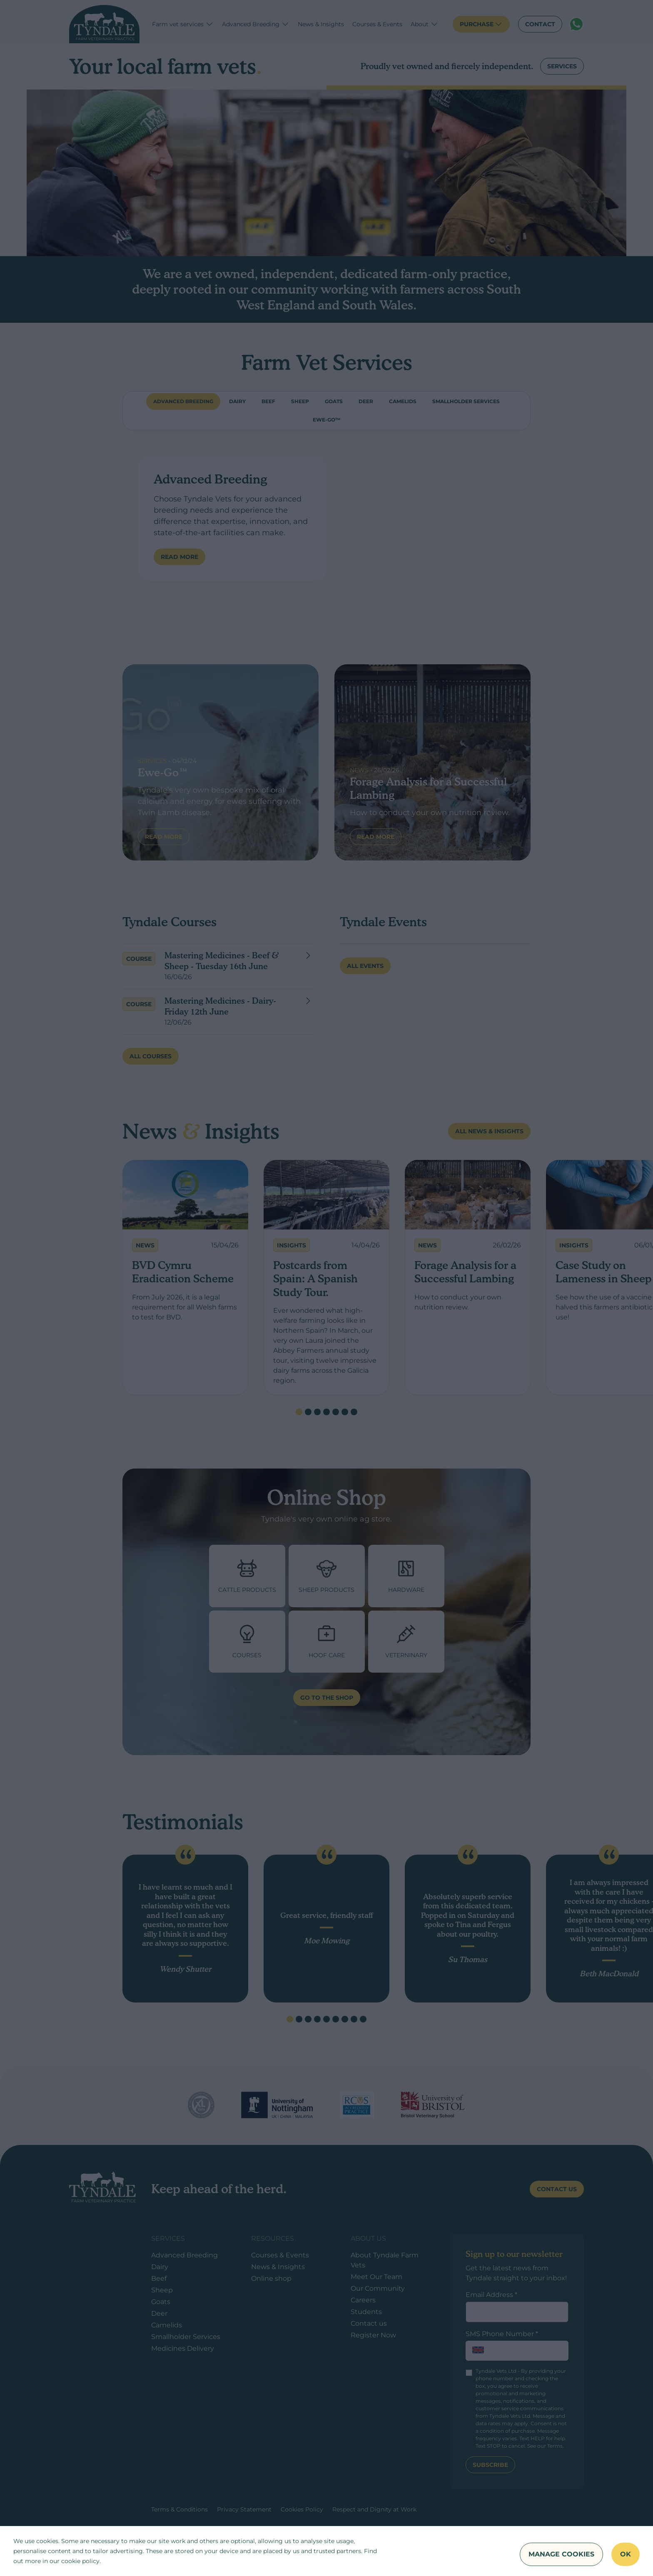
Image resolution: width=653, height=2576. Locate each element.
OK (625, 2554)
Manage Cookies (561, 2554)
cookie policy (80, 2561)
